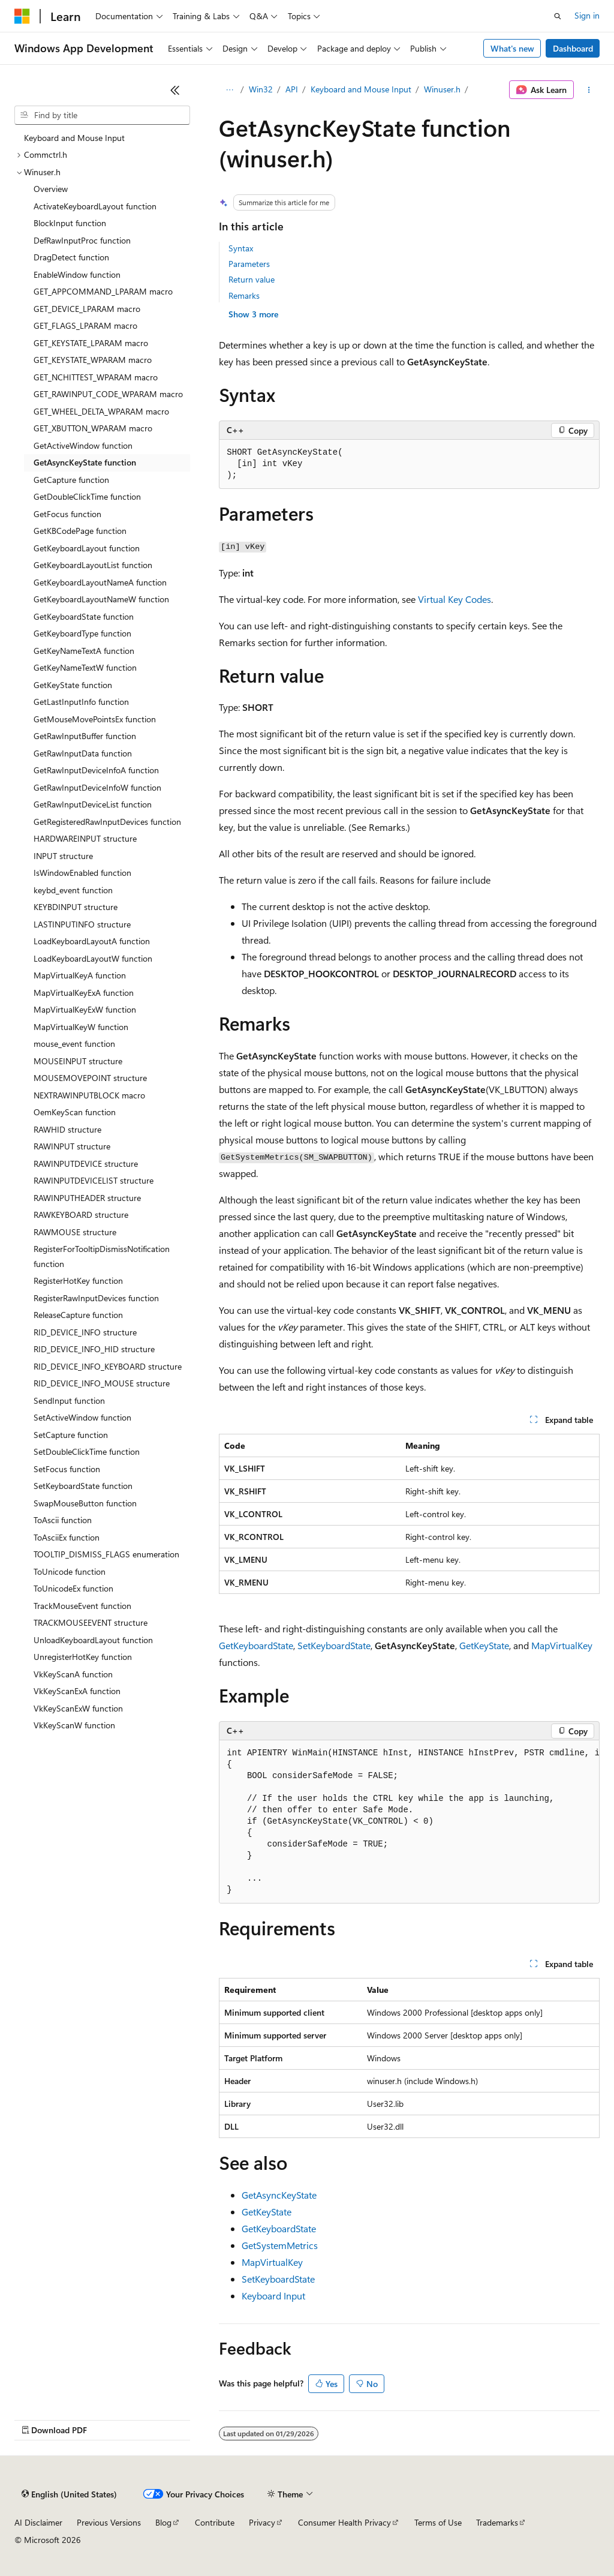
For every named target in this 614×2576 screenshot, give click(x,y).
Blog (163, 2522)
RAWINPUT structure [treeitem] (72, 1146)
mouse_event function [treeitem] (74, 1043)
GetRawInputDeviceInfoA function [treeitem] (96, 770)
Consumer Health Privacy (344, 2522)
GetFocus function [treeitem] (67, 514)
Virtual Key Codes (454, 599)
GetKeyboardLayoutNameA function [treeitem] (100, 582)
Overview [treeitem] (51, 188)
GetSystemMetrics (280, 2245)
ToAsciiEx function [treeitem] (67, 1537)
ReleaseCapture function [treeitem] (78, 1314)
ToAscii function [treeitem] (63, 1520)
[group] (409, 1822)
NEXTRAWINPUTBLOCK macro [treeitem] (89, 1095)
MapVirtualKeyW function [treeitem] (81, 1026)
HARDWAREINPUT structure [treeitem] (85, 838)
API (291, 89)
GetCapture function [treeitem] (71, 479)
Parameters (249, 263)
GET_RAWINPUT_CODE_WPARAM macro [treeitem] (108, 394)
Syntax (240, 248)
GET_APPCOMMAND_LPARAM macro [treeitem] (103, 291)
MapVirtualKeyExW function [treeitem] (85, 1009)
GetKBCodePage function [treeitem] (80, 530)
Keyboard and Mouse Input (361, 89)
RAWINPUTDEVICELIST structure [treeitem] (94, 1180)
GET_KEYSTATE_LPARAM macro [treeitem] (91, 343)
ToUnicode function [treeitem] (70, 1571)
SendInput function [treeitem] (69, 1400)
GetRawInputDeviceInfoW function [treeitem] (97, 787)
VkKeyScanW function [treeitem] (74, 1725)
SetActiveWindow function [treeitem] (82, 1417)
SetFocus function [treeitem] (67, 1469)
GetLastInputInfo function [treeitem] (81, 701)
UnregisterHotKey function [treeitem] (83, 1656)
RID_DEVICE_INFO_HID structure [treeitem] (94, 1349)
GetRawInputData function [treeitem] (83, 753)
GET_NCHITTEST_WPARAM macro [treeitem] (96, 377)
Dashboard (573, 48)
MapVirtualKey (561, 1645)
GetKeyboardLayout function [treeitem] (87, 548)
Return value (251, 279)
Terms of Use (438, 2522)
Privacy (262, 2522)
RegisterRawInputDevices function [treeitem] (96, 1298)
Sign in (587, 15)
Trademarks (497, 2522)
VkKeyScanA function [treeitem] (73, 1674)
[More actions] (589, 90)
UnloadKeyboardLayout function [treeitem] (93, 1640)
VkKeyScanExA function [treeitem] (77, 1691)
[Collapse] (175, 90)
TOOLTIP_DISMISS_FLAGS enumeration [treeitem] (106, 1554)
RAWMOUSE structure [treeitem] (75, 1232)
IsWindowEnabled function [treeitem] (82, 872)
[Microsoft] (22, 16)
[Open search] (558, 16)
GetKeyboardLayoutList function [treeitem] (93, 565)
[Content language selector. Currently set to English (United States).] (69, 2494)
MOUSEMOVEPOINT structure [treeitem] (90, 1077)
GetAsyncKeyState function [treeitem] (85, 462)
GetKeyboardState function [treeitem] (84, 616)
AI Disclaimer (38, 2522)
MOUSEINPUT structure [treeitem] (78, 1061)
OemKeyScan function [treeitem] (75, 1112)
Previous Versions (109, 2522)
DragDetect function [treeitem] (71, 257)
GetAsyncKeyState (279, 2194)
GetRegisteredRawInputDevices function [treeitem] (107, 821)
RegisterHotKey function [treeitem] (78, 1280)
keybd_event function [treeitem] (73, 890)
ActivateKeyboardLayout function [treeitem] (95, 206)
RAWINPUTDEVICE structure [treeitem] (86, 1163)
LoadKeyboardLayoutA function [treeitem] (92, 941)
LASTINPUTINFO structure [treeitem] (82, 924)
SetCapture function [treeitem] (71, 1434)
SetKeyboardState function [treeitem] (83, 1485)
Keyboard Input (273, 2295)
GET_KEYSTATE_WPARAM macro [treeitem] (93, 359)
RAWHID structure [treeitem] (67, 1129)
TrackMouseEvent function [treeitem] (82, 1605)
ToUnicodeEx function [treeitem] (73, 1588)
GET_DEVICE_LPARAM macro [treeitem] (87, 308)
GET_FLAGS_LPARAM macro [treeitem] (85, 325)
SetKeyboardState (334, 1645)
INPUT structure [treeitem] (63, 855)
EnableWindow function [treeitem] (77, 274)
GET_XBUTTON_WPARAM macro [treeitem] (93, 428)
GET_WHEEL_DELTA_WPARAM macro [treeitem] (101, 411)
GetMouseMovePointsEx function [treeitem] (95, 719)
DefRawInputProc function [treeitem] (82, 240)
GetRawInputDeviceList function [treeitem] (93, 804)
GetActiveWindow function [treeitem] (83, 445)
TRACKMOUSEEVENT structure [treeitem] (91, 1622)
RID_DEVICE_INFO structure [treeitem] (85, 1332)
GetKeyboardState (256, 1645)
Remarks (244, 295)
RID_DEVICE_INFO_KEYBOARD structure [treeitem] (108, 1366)
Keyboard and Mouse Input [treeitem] (74, 137)
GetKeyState (484, 1645)
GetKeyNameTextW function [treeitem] (85, 667)
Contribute (214, 2522)
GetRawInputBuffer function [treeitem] (85, 735)
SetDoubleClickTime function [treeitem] (87, 1451)
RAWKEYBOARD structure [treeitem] (81, 1214)
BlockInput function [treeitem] (70, 223)
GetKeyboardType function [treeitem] (82, 633)
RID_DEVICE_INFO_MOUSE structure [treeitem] (102, 1383)
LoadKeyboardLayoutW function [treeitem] (93, 958)
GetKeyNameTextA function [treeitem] (84, 650)
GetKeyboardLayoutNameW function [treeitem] (101, 599)
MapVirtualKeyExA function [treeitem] (84, 992)
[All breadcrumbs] (229, 90)
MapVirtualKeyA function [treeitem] (80, 975)
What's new (512, 48)
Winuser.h (442, 89)
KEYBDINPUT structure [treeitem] (76, 906)
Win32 (261, 89)
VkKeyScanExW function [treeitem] (78, 1708)
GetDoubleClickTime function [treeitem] (87, 496)
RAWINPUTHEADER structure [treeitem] (87, 1197)
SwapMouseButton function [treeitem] (85, 1503)
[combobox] (102, 115)
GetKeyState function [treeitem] (73, 684)
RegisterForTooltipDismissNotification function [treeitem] (102, 1256)
